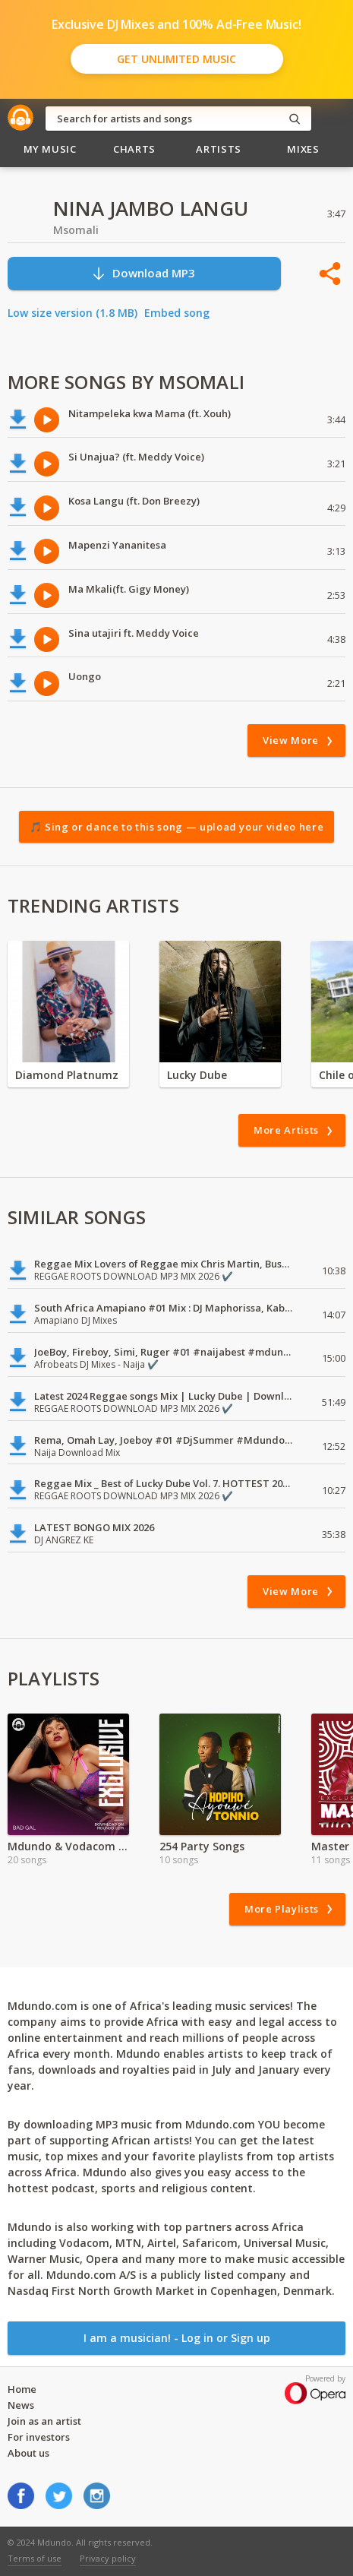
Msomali (76, 230)
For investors (39, 2437)
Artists (218, 149)
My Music (50, 149)
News (21, 2405)
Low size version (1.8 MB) (72, 312)
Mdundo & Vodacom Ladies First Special (68, 1846)
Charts (134, 149)
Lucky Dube (197, 1075)
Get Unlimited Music (176, 59)
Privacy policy (108, 2558)
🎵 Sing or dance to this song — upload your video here (176, 827)
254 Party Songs (201, 1846)
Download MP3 (143, 273)
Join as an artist (44, 2421)
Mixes (303, 149)
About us (28, 2453)
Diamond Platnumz (66, 1075)
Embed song (177, 312)
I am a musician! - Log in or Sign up (177, 2338)
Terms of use (34, 2558)
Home (22, 2389)
